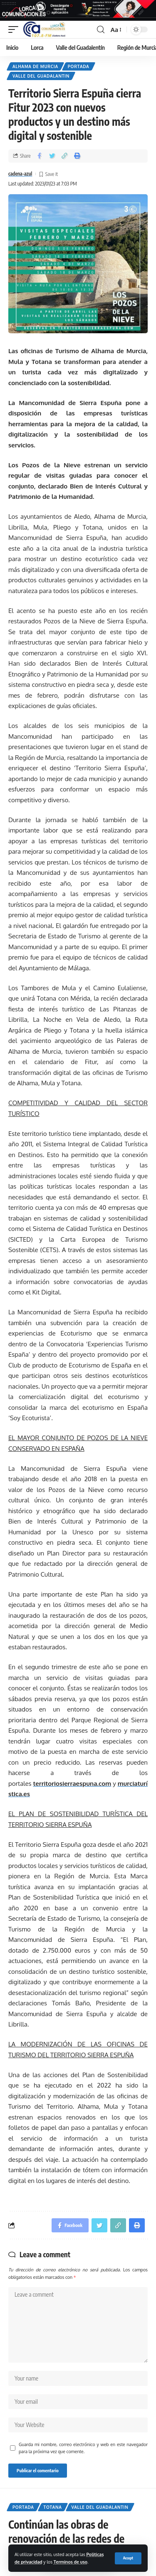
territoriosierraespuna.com (72, 1783)
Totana (53, 2507)
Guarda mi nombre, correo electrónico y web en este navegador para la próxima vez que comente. (83, 2448)
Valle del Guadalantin (40, 75)
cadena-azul (20, 174)
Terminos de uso (70, 2561)
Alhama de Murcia (35, 66)
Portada (78, 66)
